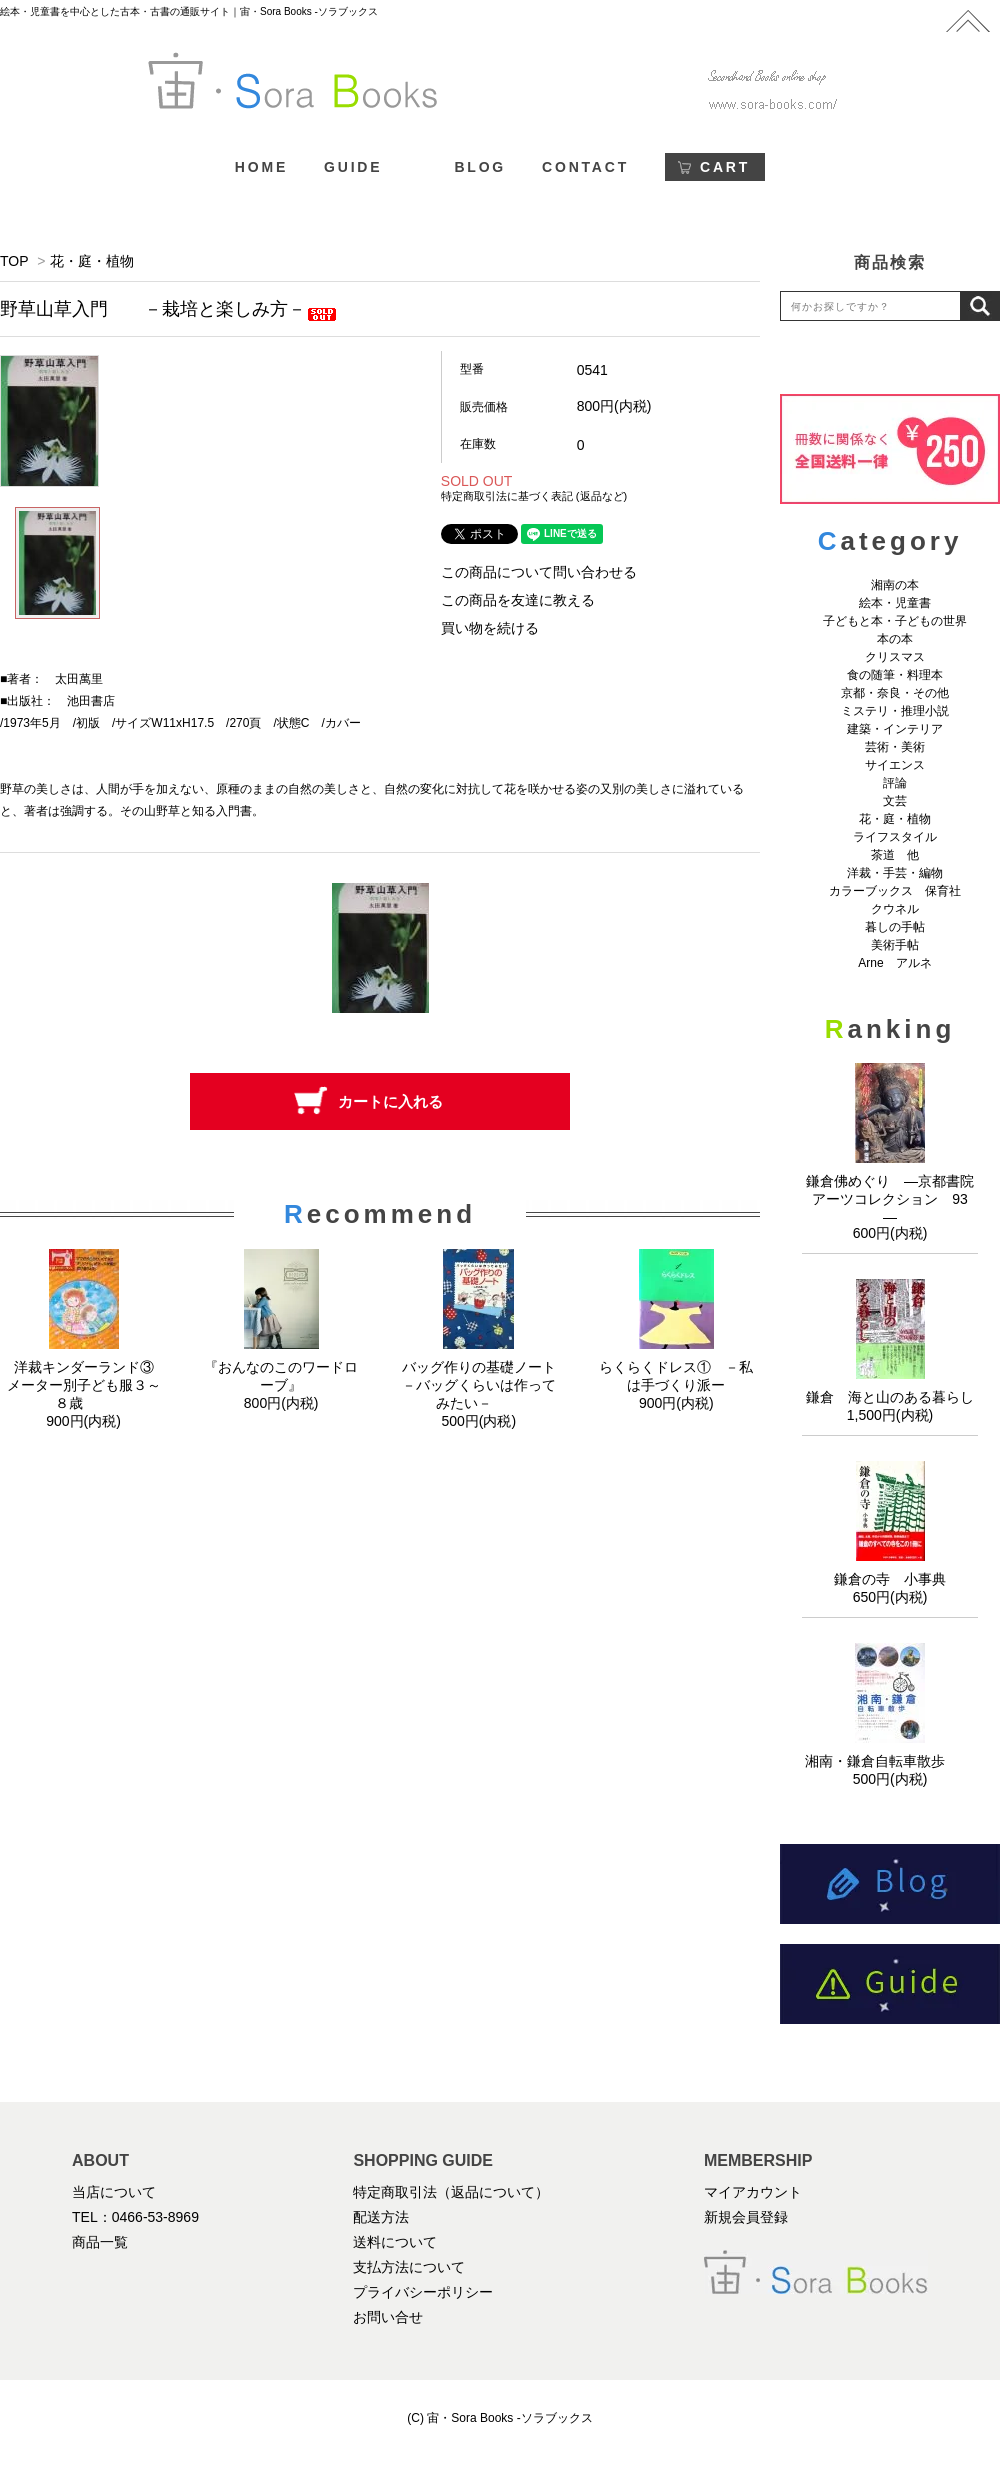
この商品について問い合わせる (539, 572)
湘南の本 (895, 585)
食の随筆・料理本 (895, 675)
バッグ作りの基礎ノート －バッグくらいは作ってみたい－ (486, 1385)
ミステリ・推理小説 (895, 711)
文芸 (895, 801)
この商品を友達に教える (518, 600)
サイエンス (895, 765)
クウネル (895, 909)
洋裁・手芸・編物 (901, 873)
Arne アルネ (894, 963)
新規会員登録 (746, 2217)
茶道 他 (895, 855)
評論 (895, 783)
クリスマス (895, 657)
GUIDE (353, 167)
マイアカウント (753, 2192)
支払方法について (409, 2267)
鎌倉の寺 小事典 (890, 1579)
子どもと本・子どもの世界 (895, 621)
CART (725, 167)
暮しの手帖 (895, 927)
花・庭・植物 (92, 261)
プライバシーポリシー (423, 2292)
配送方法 (381, 2217)
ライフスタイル (895, 837)
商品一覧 (100, 2242)
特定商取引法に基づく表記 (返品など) (534, 496)
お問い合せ (388, 2317)
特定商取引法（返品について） (451, 2192)
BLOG (480, 167)
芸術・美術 (895, 747)
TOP (14, 261)
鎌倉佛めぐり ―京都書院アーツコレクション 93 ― (894, 1199)
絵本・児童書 (895, 603)
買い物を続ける (490, 628)
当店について (114, 2192)
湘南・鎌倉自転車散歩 (890, 1761)
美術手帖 (895, 945)
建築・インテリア (895, 729)
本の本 (895, 639)
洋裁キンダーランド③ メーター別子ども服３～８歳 (87, 1385)
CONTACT (585, 167)
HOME (261, 167)
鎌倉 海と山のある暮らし (890, 1397)
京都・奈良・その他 (895, 693)
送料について (395, 2242)
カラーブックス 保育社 (895, 891)
